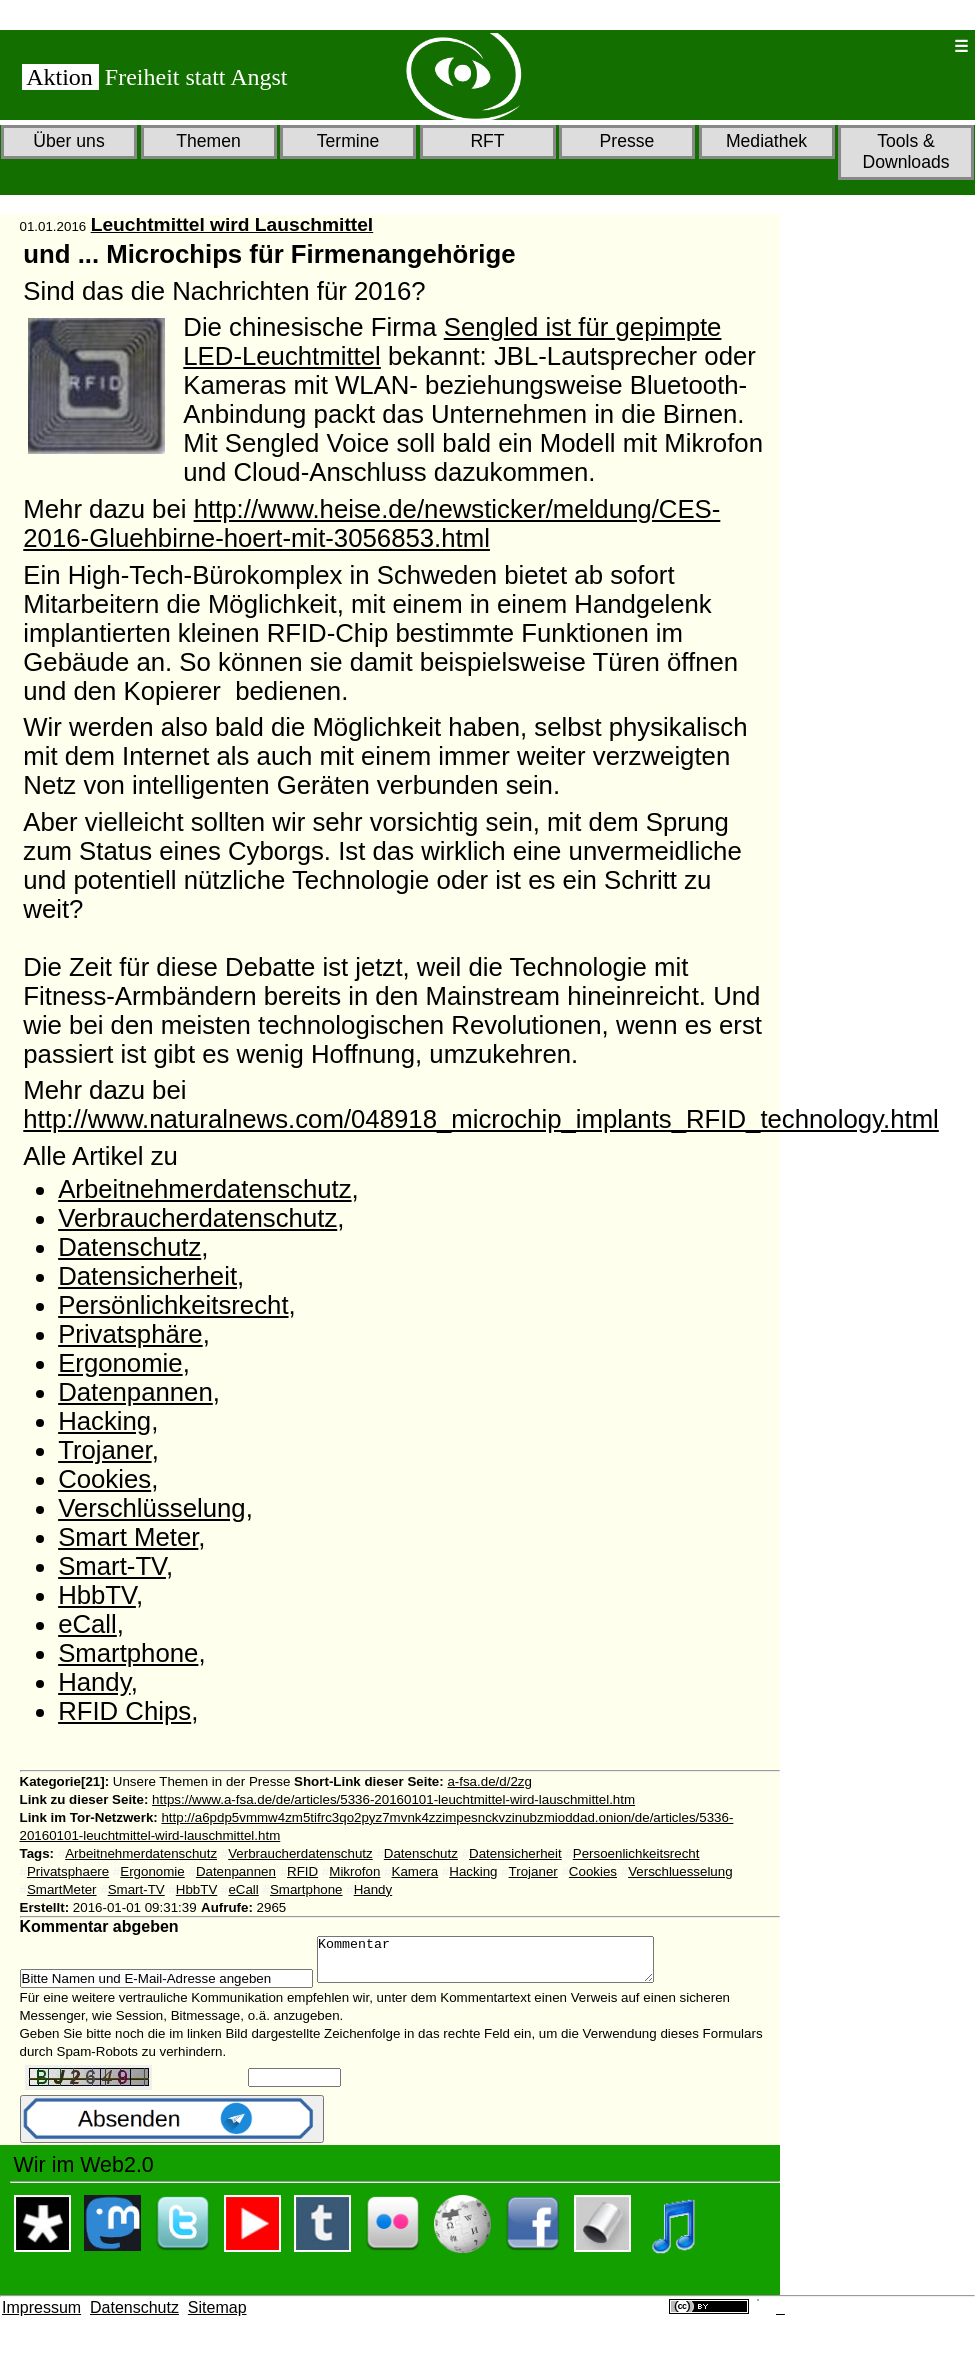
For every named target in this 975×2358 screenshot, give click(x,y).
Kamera (415, 1871)
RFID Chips (124, 1711)
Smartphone (128, 1653)
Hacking (104, 1421)
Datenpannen (135, 1392)
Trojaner (105, 1450)
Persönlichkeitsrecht (173, 1305)
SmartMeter (62, 1889)
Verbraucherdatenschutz (197, 1218)
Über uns (68, 141)
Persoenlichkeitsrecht (636, 1853)
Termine (348, 141)
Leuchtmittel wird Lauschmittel (232, 224)
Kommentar (505, 1964)
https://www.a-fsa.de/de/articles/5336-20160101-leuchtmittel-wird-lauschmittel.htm (393, 1799)
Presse (627, 141)
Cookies (104, 1479)
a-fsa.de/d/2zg (489, 1781)
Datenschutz (129, 1247)
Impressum (41, 2316)
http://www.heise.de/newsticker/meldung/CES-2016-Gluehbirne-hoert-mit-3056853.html (371, 523)
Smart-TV (112, 1566)
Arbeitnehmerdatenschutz (204, 1189)
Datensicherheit (147, 1276)
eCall (87, 1624)
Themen (208, 141)
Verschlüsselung (152, 1508)
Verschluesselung (680, 1871)
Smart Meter (128, 1537)
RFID (302, 1871)
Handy (94, 1682)
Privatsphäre (130, 1334)
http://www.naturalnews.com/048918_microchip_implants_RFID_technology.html (481, 1119)
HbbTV (97, 1595)
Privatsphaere (68, 1871)
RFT (487, 141)
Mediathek (766, 141)
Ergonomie (120, 1363)
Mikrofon (354, 1871)
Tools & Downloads (905, 151)
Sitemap (217, 2316)
